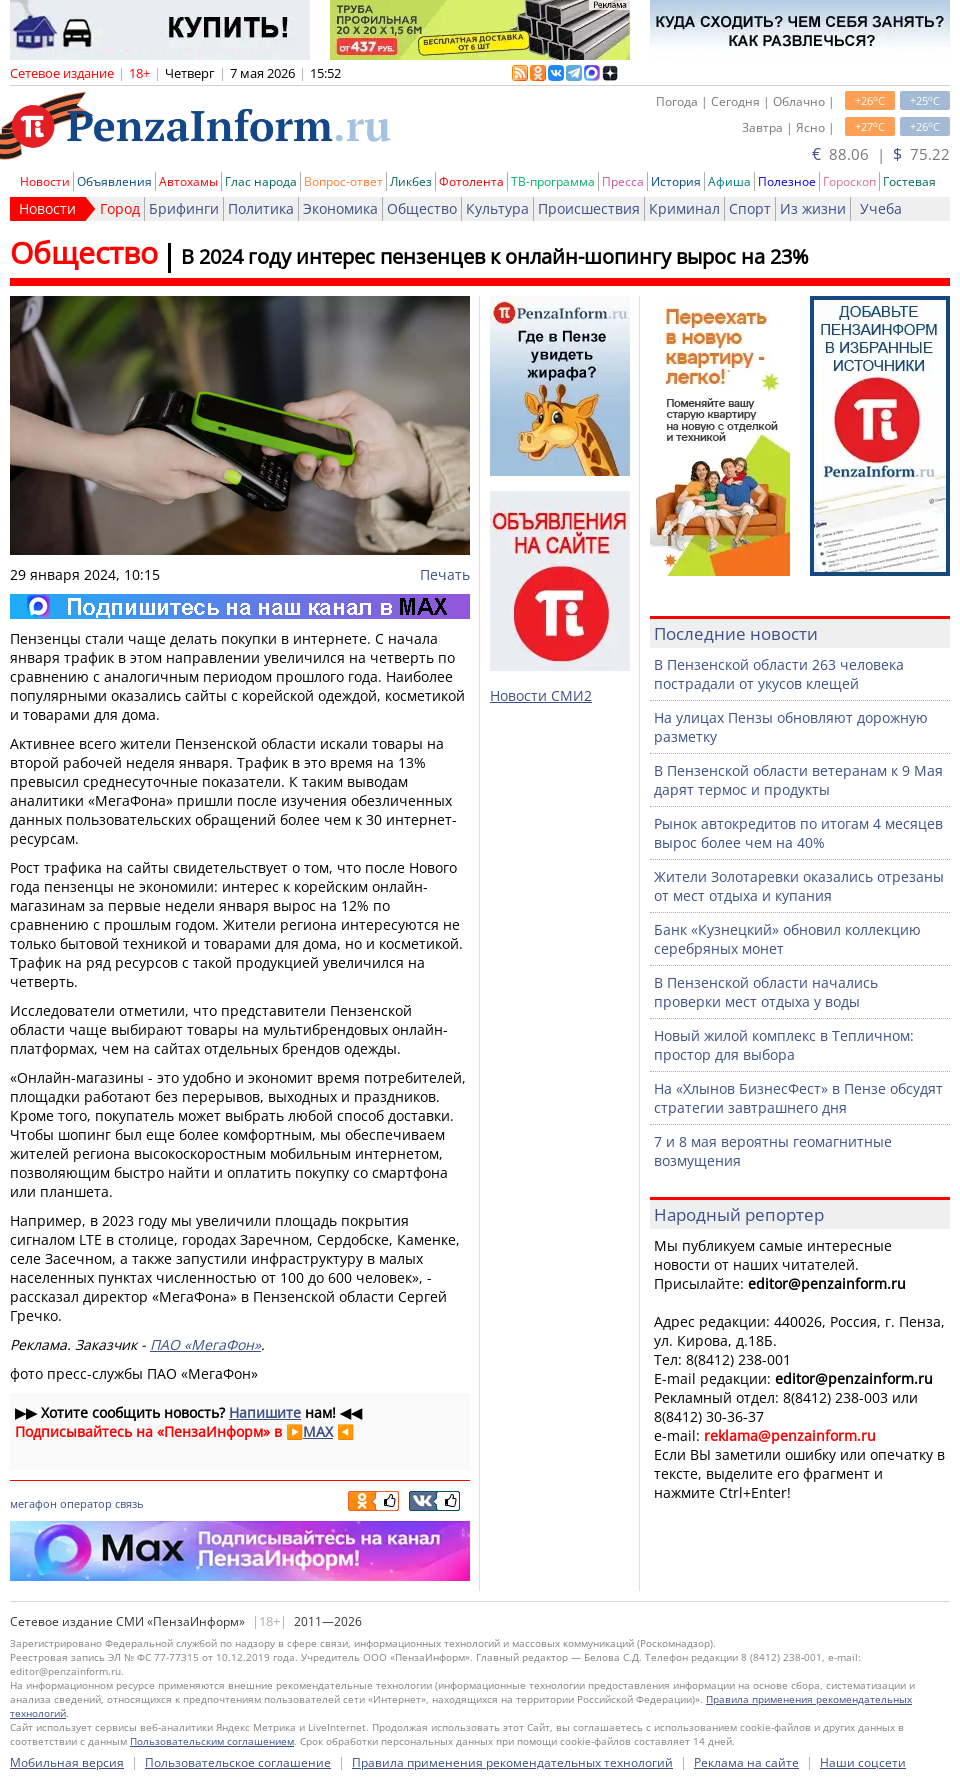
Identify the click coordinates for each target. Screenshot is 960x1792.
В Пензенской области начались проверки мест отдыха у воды (766, 992)
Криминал (684, 208)
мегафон (33, 1503)
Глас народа (261, 181)
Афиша (729, 181)
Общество (422, 208)
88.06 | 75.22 (881, 154)
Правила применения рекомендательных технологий (512, 1762)
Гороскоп (849, 181)
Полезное (787, 181)
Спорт (750, 208)
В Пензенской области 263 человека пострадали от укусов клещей (779, 674)
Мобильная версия (67, 1762)
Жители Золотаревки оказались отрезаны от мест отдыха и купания (799, 886)
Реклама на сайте (746, 1762)
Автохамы (188, 181)
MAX (318, 1431)
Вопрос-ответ (343, 181)
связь (129, 1503)
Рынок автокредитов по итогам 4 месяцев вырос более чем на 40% (798, 833)
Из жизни (813, 208)
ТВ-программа (553, 181)
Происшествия (589, 208)
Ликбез (411, 181)
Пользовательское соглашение (238, 1762)
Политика (261, 208)
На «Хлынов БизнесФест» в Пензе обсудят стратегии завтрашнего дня (798, 1098)
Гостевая (909, 181)
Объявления (114, 181)
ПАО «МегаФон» (205, 1344)
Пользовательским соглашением (212, 1741)
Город (120, 208)
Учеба (881, 208)
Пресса (623, 181)
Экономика (340, 208)
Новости (45, 181)
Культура (497, 208)
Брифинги (184, 208)
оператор (86, 1503)
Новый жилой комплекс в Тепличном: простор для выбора (784, 1045)
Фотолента (471, 181)
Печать (445, 574)
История (676, 181)
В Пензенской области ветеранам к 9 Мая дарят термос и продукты (798, 780)
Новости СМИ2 (541, 695)
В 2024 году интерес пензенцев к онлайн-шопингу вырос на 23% (495, 256)
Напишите (265, 1412)
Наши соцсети (863, 1762)
